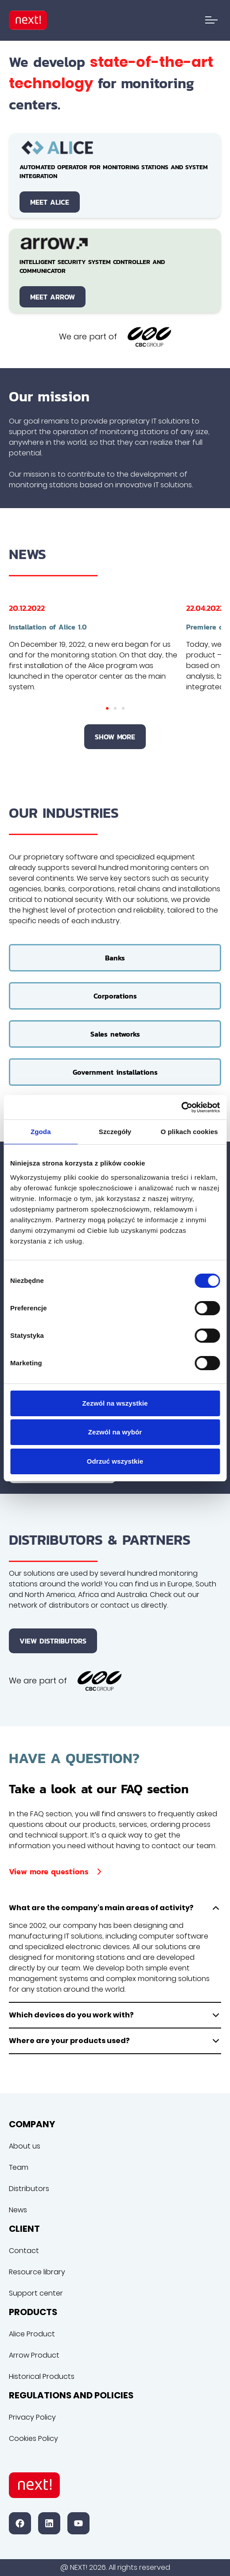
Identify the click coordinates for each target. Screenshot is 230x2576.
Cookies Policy (33, 2438)
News (18, 2210)
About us (24, 2146)
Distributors (29, 2189)
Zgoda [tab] (41, 1131)
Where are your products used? (115, 2041)
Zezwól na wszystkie (115, 1403)
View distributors (52, 1641)
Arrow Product (34, 2355)
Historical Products (41, 2376)
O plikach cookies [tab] (189, 1131)
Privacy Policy (32, 2417)
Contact (24, 2251)
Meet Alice (49, 202)
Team (18, 2167)
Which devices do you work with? (115, 2015)
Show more (115, 736)
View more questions (57, 1871)
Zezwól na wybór (115, 1432)
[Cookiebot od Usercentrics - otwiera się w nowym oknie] (181, 1107)
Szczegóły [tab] (115, 1131)
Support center (36, 2293)
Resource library (37, 2272)
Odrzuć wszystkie (115, 1461)
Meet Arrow (52, 296)
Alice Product (32, 2334)
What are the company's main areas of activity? (115, 1908)
